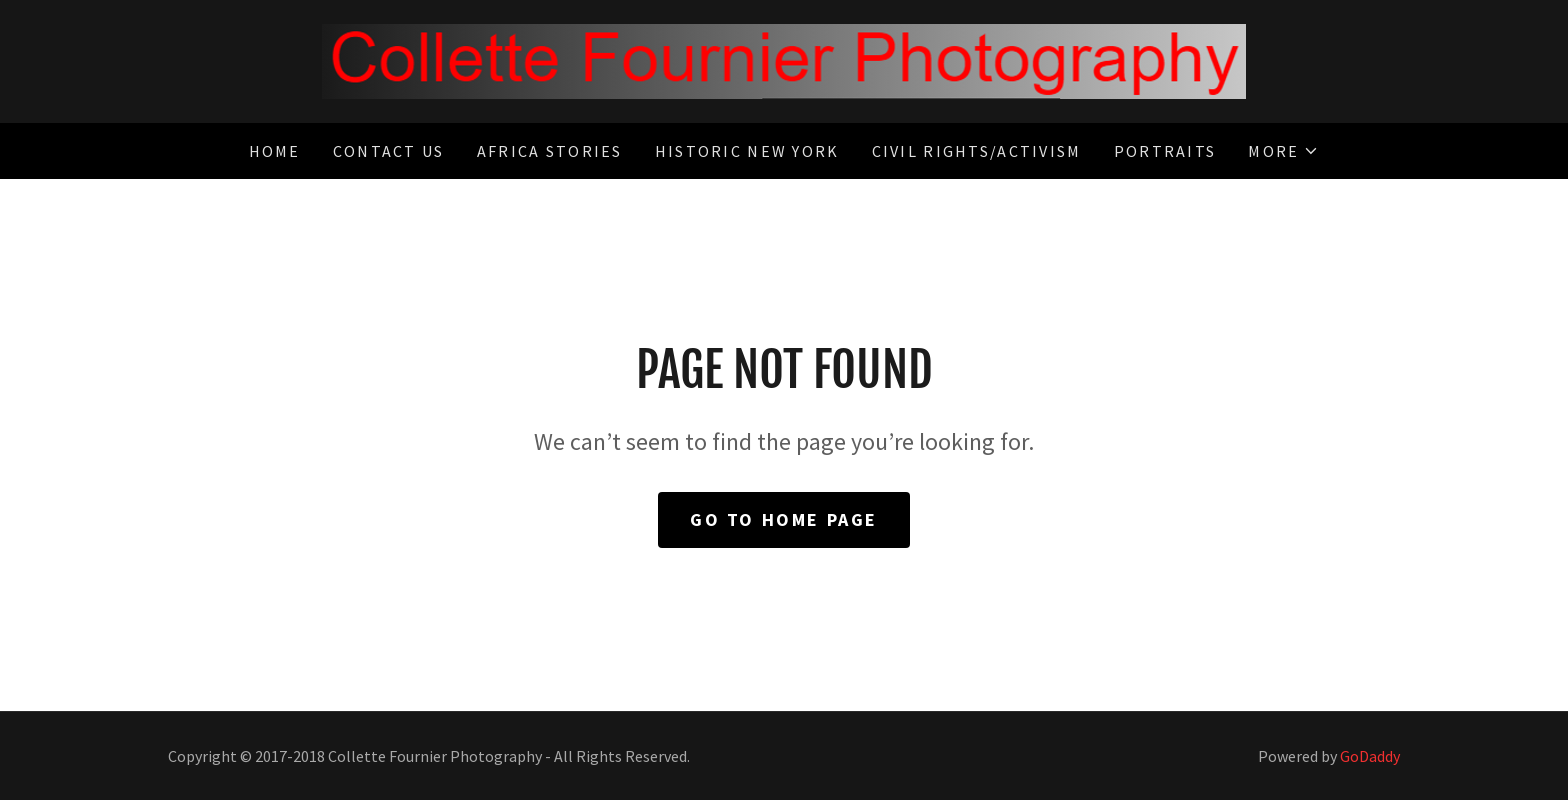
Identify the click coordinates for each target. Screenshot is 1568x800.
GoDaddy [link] (1370, 756)
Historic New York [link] (747, 151)
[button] (1283, 151)
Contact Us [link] (389, 151)
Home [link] (275, 151)
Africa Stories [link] (550, 151)
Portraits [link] (1165, 151)
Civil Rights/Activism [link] (977, 151)
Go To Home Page (784, 519)
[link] (784, 59)
